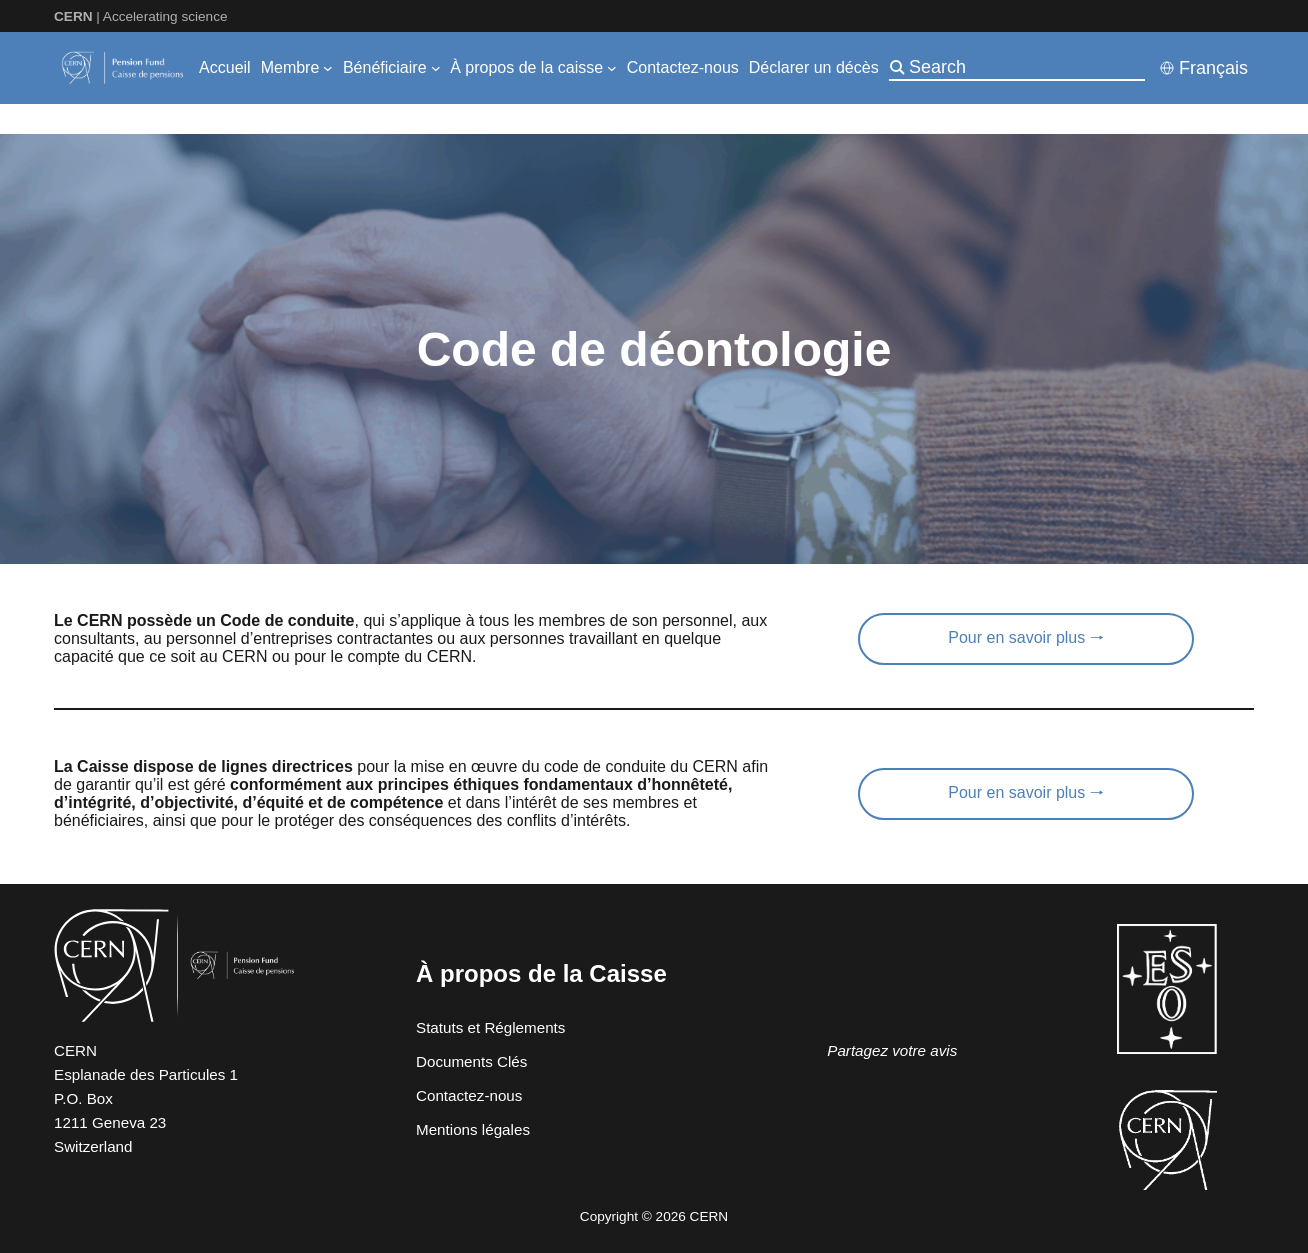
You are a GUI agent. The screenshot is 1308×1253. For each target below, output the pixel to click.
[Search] (1025, 67)
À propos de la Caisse (541, 973)
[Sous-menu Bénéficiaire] (436, 68)
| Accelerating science (141, 16)
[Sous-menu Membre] (328, 68)
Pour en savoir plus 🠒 (1025, 637)
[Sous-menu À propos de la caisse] (612, 68)
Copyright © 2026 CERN (654, 1216)
